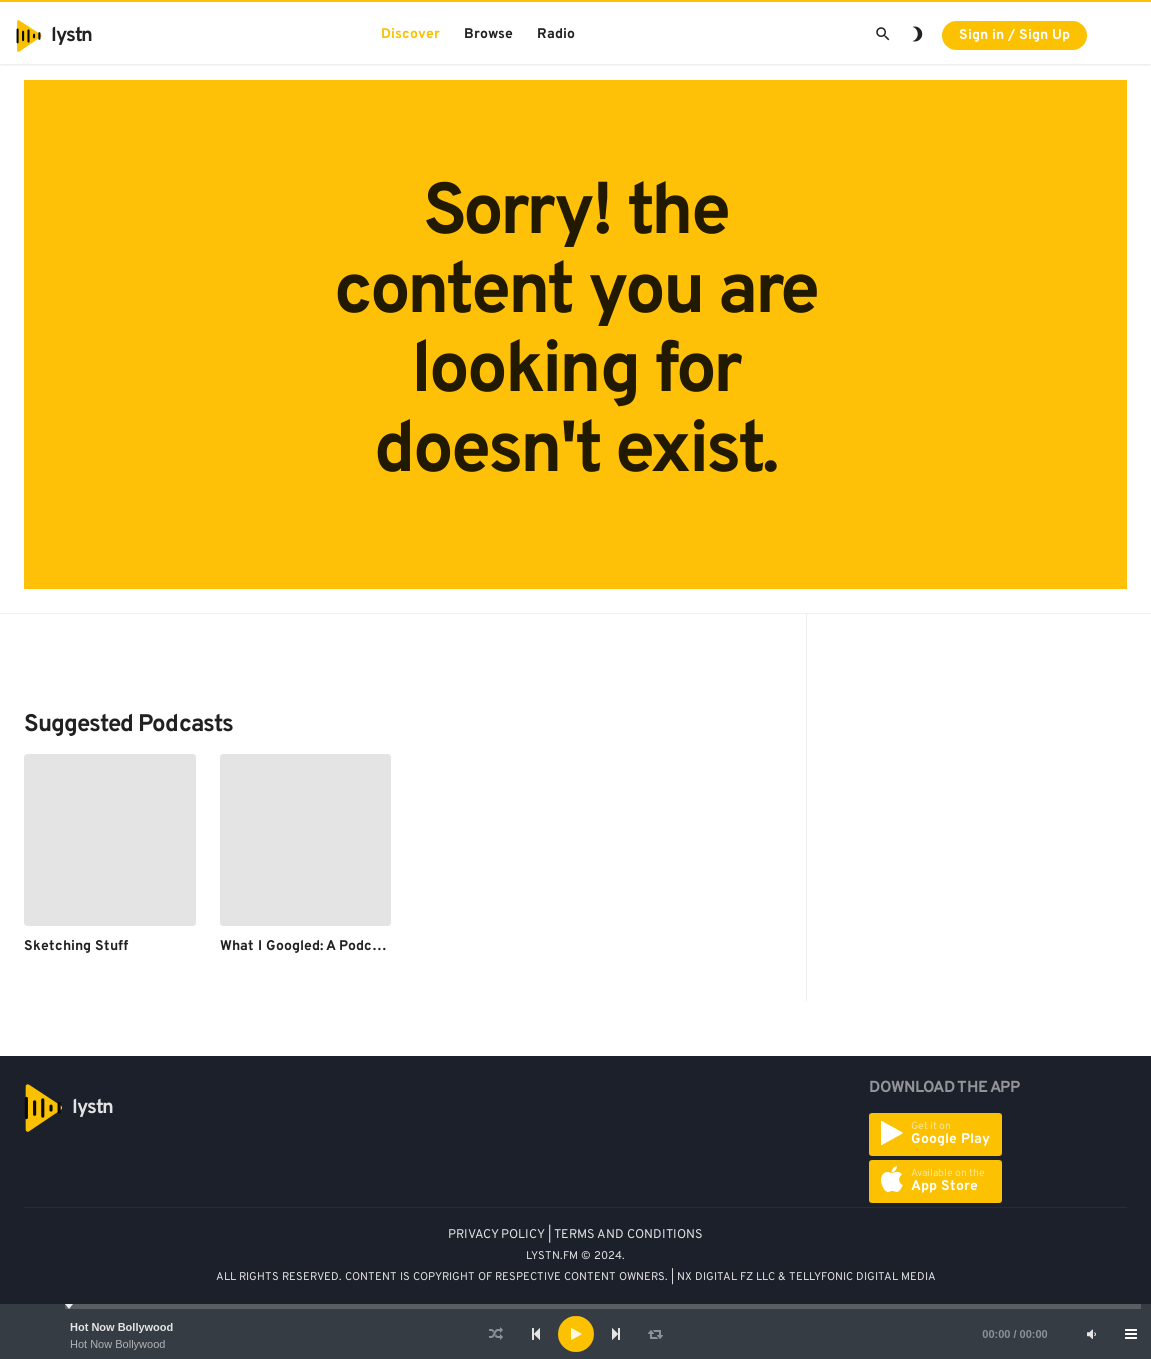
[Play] (576, 1334)
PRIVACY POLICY (496, 1235)
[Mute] (1091, 1334)
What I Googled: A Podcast (306, 946)
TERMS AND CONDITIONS (628, 1235)
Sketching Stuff (76, 946)
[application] (575, 1334)
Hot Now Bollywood (121, 1327)
